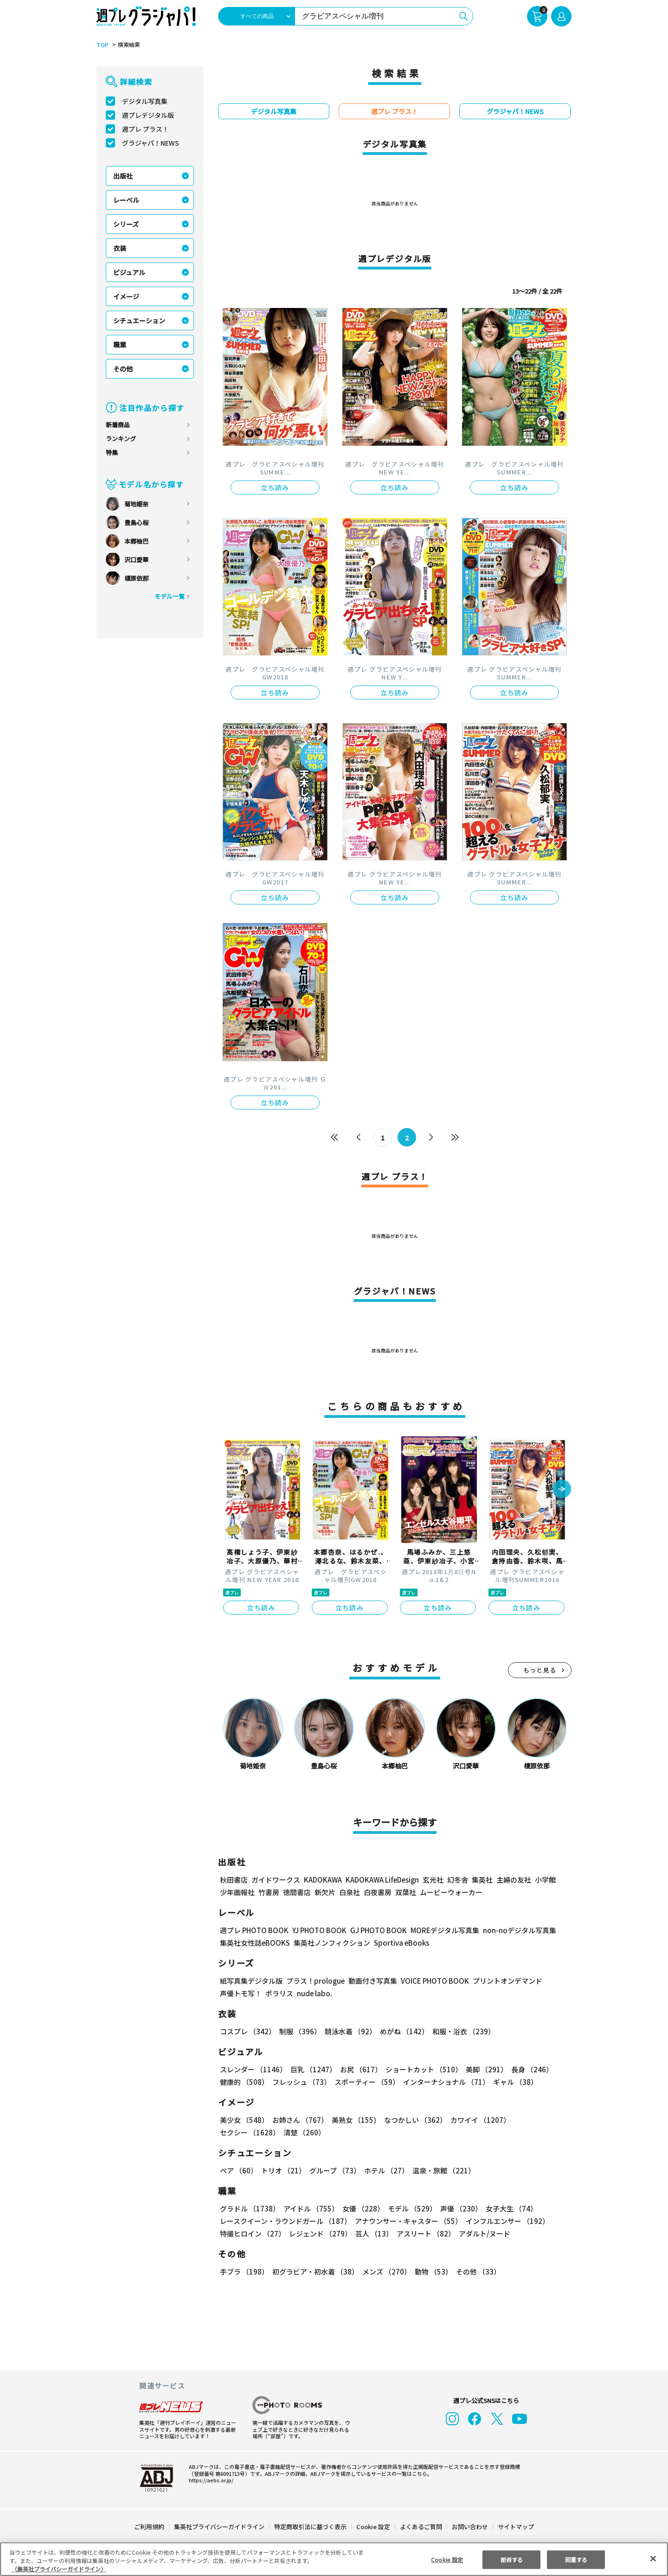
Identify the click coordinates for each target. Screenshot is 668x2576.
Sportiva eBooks (399, 1943)
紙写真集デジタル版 (251, 1981)
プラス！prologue (314, 1981)
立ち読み (275, 487)
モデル (409, 2208)
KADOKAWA (322, 1879)
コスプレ (247, 2031)
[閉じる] (653, 2558)
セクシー (539, 2120)
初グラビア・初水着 (314, 2271)
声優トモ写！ (241, 1993)
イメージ (126, 296)
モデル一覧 (169, 596)
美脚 (482, 2069)
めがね (402, 2031)
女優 (360, 2208)
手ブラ (244, 2271)
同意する (576, 2559)
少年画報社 (237, 1892)
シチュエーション (139, 320)
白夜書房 (378, 1892)
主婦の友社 (512, 1879)
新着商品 (118, 424)
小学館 (544, 1879)
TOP (101, 45)
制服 (298, 2031)
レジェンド (319, 2233)
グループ (333, 2170)
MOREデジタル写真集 (439, 1930)
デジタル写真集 (144, 101)
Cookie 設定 (373, 2527)
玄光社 (431, 1879)
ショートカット (420, 2069)
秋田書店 (234, 1879)
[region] (334, 2559)
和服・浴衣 (460, 2031)
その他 (123, 368)
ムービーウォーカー (451, 1892)
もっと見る (540, 1670)
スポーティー (365, 2082)
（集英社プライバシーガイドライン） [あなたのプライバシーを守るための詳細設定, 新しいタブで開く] (59, 2569)
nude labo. (314, 1993)
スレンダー (253, 2069)
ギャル (513, 2082)
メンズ (385, 2271)
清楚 (240, 2132)
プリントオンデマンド (503, 1981)
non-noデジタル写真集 (513, 1930)
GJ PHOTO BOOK (374, 1930)
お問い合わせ (469, 2527)
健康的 (244, 2082)
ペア (238, 2170)
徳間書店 (297, 1892)
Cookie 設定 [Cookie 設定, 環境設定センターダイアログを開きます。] (447, 2559)
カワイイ (476, 2120)
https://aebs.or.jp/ (210, 2480)
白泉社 (349, 1892)
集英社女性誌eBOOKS (254, 1943)
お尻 (358, 2069)
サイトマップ (515, 2527)
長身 (527, 2069)
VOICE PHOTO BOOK (432, 1981)
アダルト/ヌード (482, 2233)
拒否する (512, 2559)
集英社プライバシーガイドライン (219, 2527)
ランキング (121, 438)
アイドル (310, 2208)
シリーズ (126, 224)
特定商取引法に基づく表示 (311, 2527)
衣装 (119, 248)
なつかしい (412, 2120)
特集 (112, 452)
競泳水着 (348, 2031)
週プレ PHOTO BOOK (253, 1930)
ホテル (385, 2170)
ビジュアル (129, 272)
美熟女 (354, 2120)
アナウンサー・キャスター (407, 2221)
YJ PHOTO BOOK (316, 1930)
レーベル (126, 200)
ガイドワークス (275, 1879)
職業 (119, 344)
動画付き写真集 (371, 1981)
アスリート (424, 2233)
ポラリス (279, 1993)
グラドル (249, 2208)
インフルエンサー (506, 2221)
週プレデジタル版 (148, 115)
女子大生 (507, 2208)
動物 (431, 2271)
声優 (457, 2208)
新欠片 (325, 1892)
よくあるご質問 (420, 2527)
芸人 (372, 2233)
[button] (562, 1490)
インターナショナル (445, 2082)
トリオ (283, 2170)
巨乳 (311, 2069)
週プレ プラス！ (145, 129)
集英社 (480, 1879)
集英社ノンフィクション (331, 1943)
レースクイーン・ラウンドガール (285, 2221)
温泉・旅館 (441, 2170)
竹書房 (268, 1892)
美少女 (244, 2120)
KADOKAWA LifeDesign (381, 1879)
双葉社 (405, 1892)
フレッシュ (300, 2082)
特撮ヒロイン (252, 2233)
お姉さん (298, 2120)
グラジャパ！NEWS (150, 142)
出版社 (123, 175)
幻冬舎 (456, 1879)
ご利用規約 (150, 2527)
